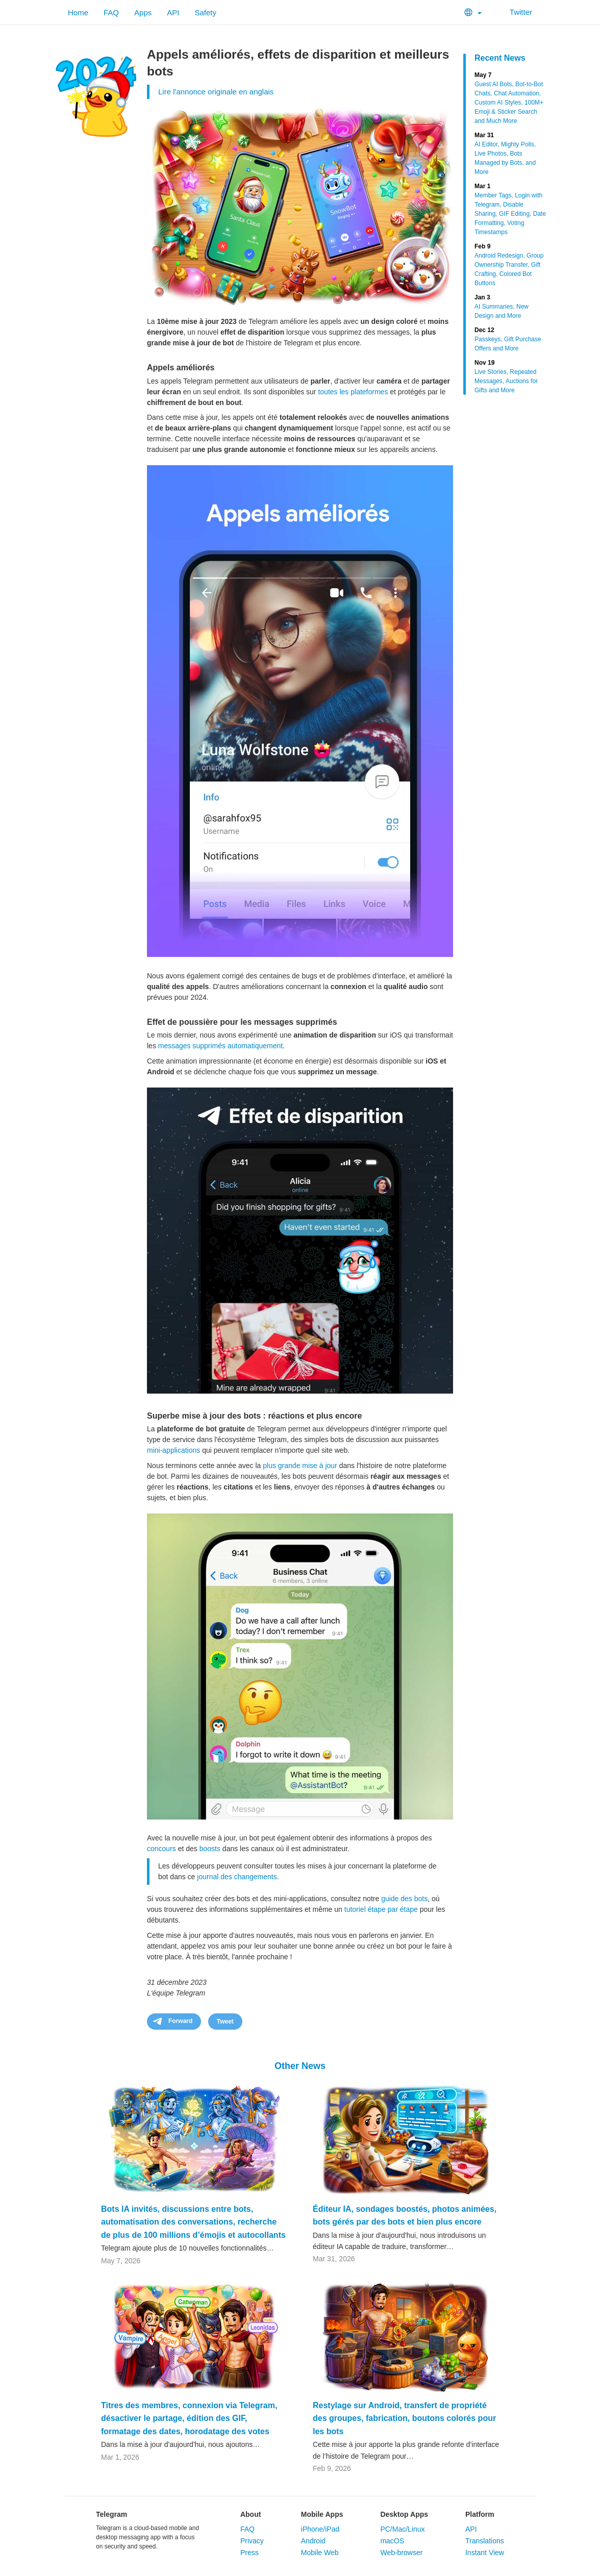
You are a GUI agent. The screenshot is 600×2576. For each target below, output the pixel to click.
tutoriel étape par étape (381, 1909)
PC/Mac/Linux (402, 2529)
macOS (392, 2541)
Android (313, 2541)
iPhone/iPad (320, 2529)
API (173, 12)
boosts (209, 1849)
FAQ (111, 12)
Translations (484, 2541)
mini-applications (173, 1450)
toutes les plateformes (353, 392)
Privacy (252, 2541)
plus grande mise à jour (300, 1465)
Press (249, 2552)
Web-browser (401, 2552)
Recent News (500, 58)
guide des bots (404, 1899)
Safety (205, 12)
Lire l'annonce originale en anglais (215, 91)
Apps (143, 12)
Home (78, 12)
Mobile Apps (322, 2514)
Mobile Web (320, 2552)
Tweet (225, 2021)
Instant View (484, 2552)
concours (161, 1849)
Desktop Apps (404, 2514)
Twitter (514, 12)
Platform (479, 2514)
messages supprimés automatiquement (220, 1046)
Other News (300, 2066)
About (250, 2514)
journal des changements (237, 1877)
